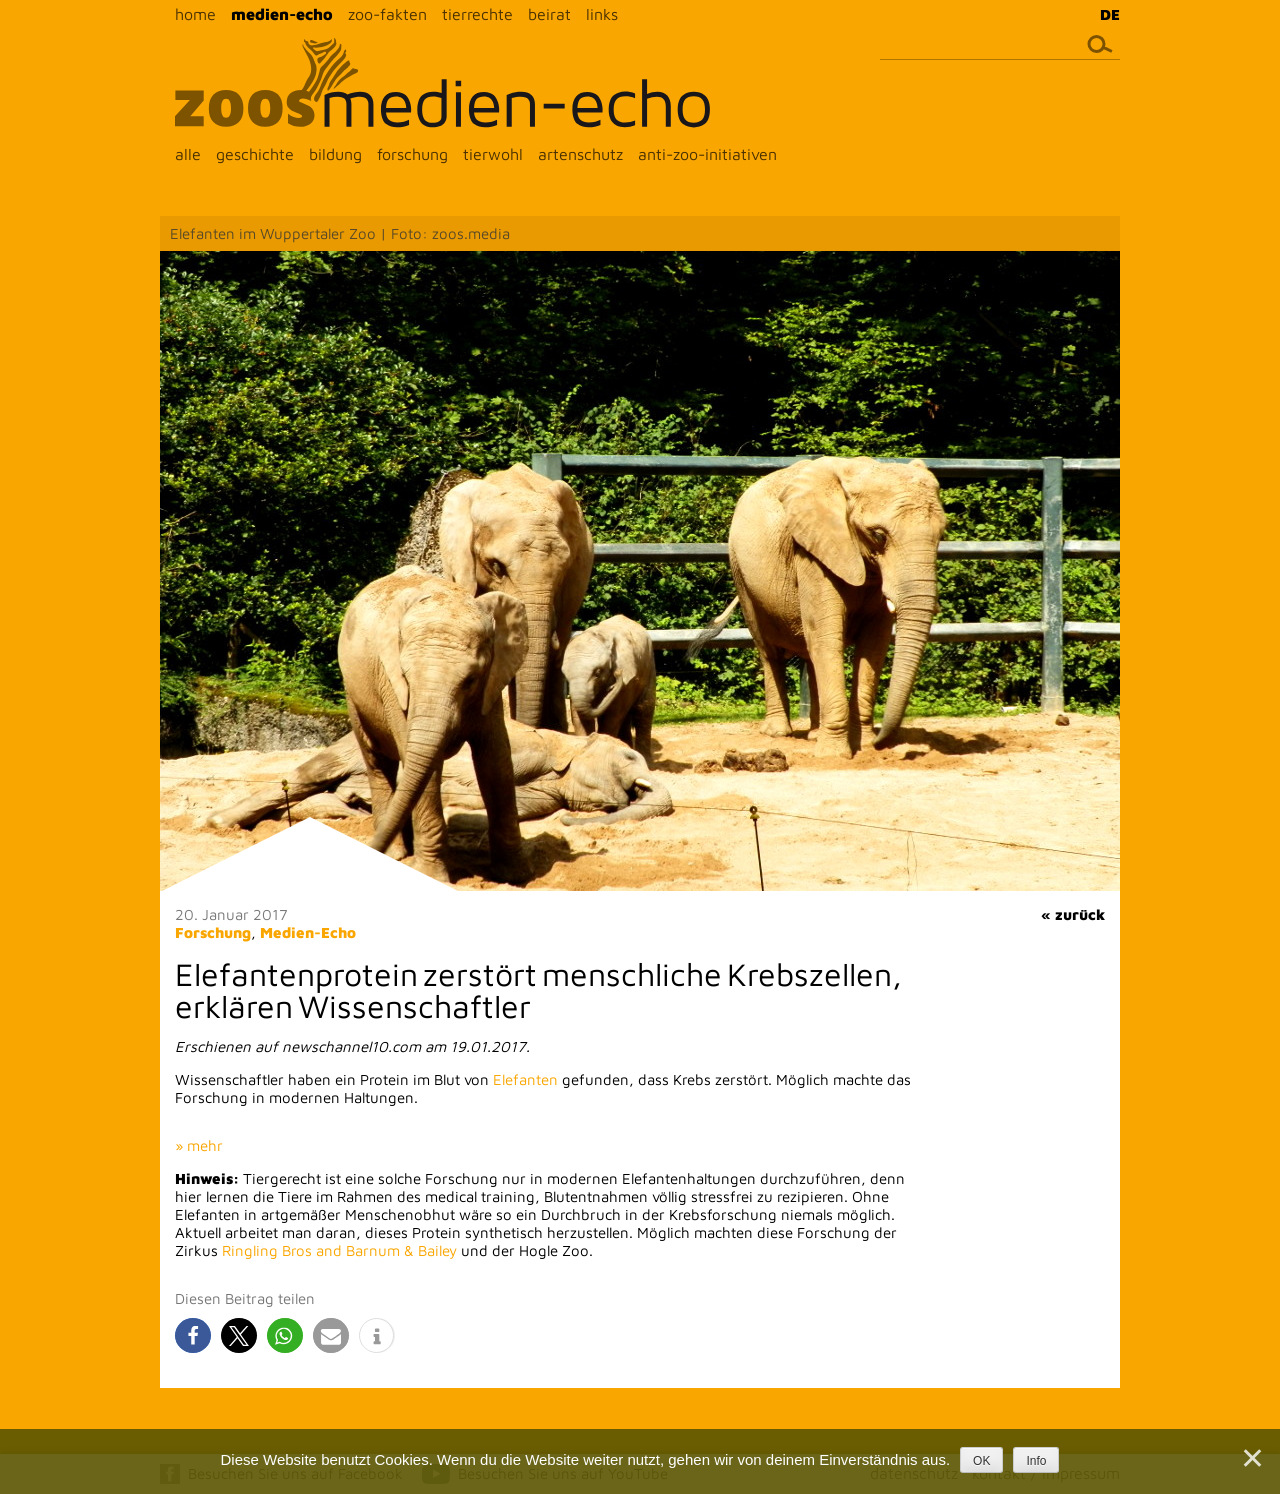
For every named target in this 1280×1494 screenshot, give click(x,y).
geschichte (255, 154)
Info (1036, 1461)
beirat (549, 14)
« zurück (1073, 914)
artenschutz (580, 154)
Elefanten (525, 1079)
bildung (335, 154)
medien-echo (282, 14)
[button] (193, 1335)
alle (188, 154)
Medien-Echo (308, 932)
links (602, 14)
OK (981, 1461)
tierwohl (493, 154)
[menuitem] (1105, 14)
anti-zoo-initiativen (707, 154)
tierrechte (477, 14)
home (195, 14)
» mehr (199, 1145)
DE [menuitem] (1110, 14)
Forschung (213, 932)
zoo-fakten (387, 14)
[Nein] (1251, 1458)
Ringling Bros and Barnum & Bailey (339, 1250)
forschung (412, 154)
